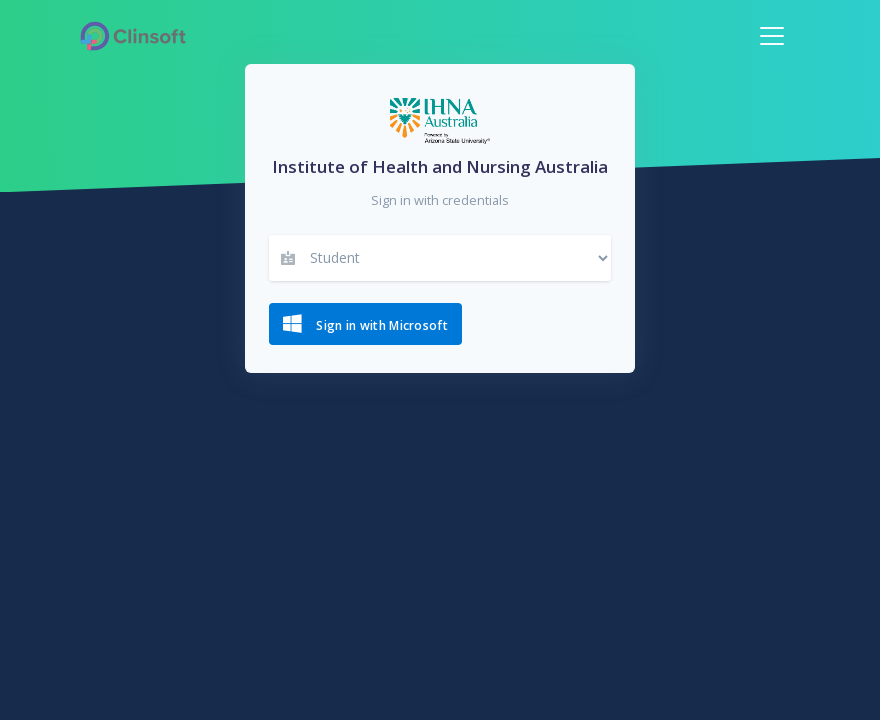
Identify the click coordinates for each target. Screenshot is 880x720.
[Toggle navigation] (772, 36)
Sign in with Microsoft (365, 323)
